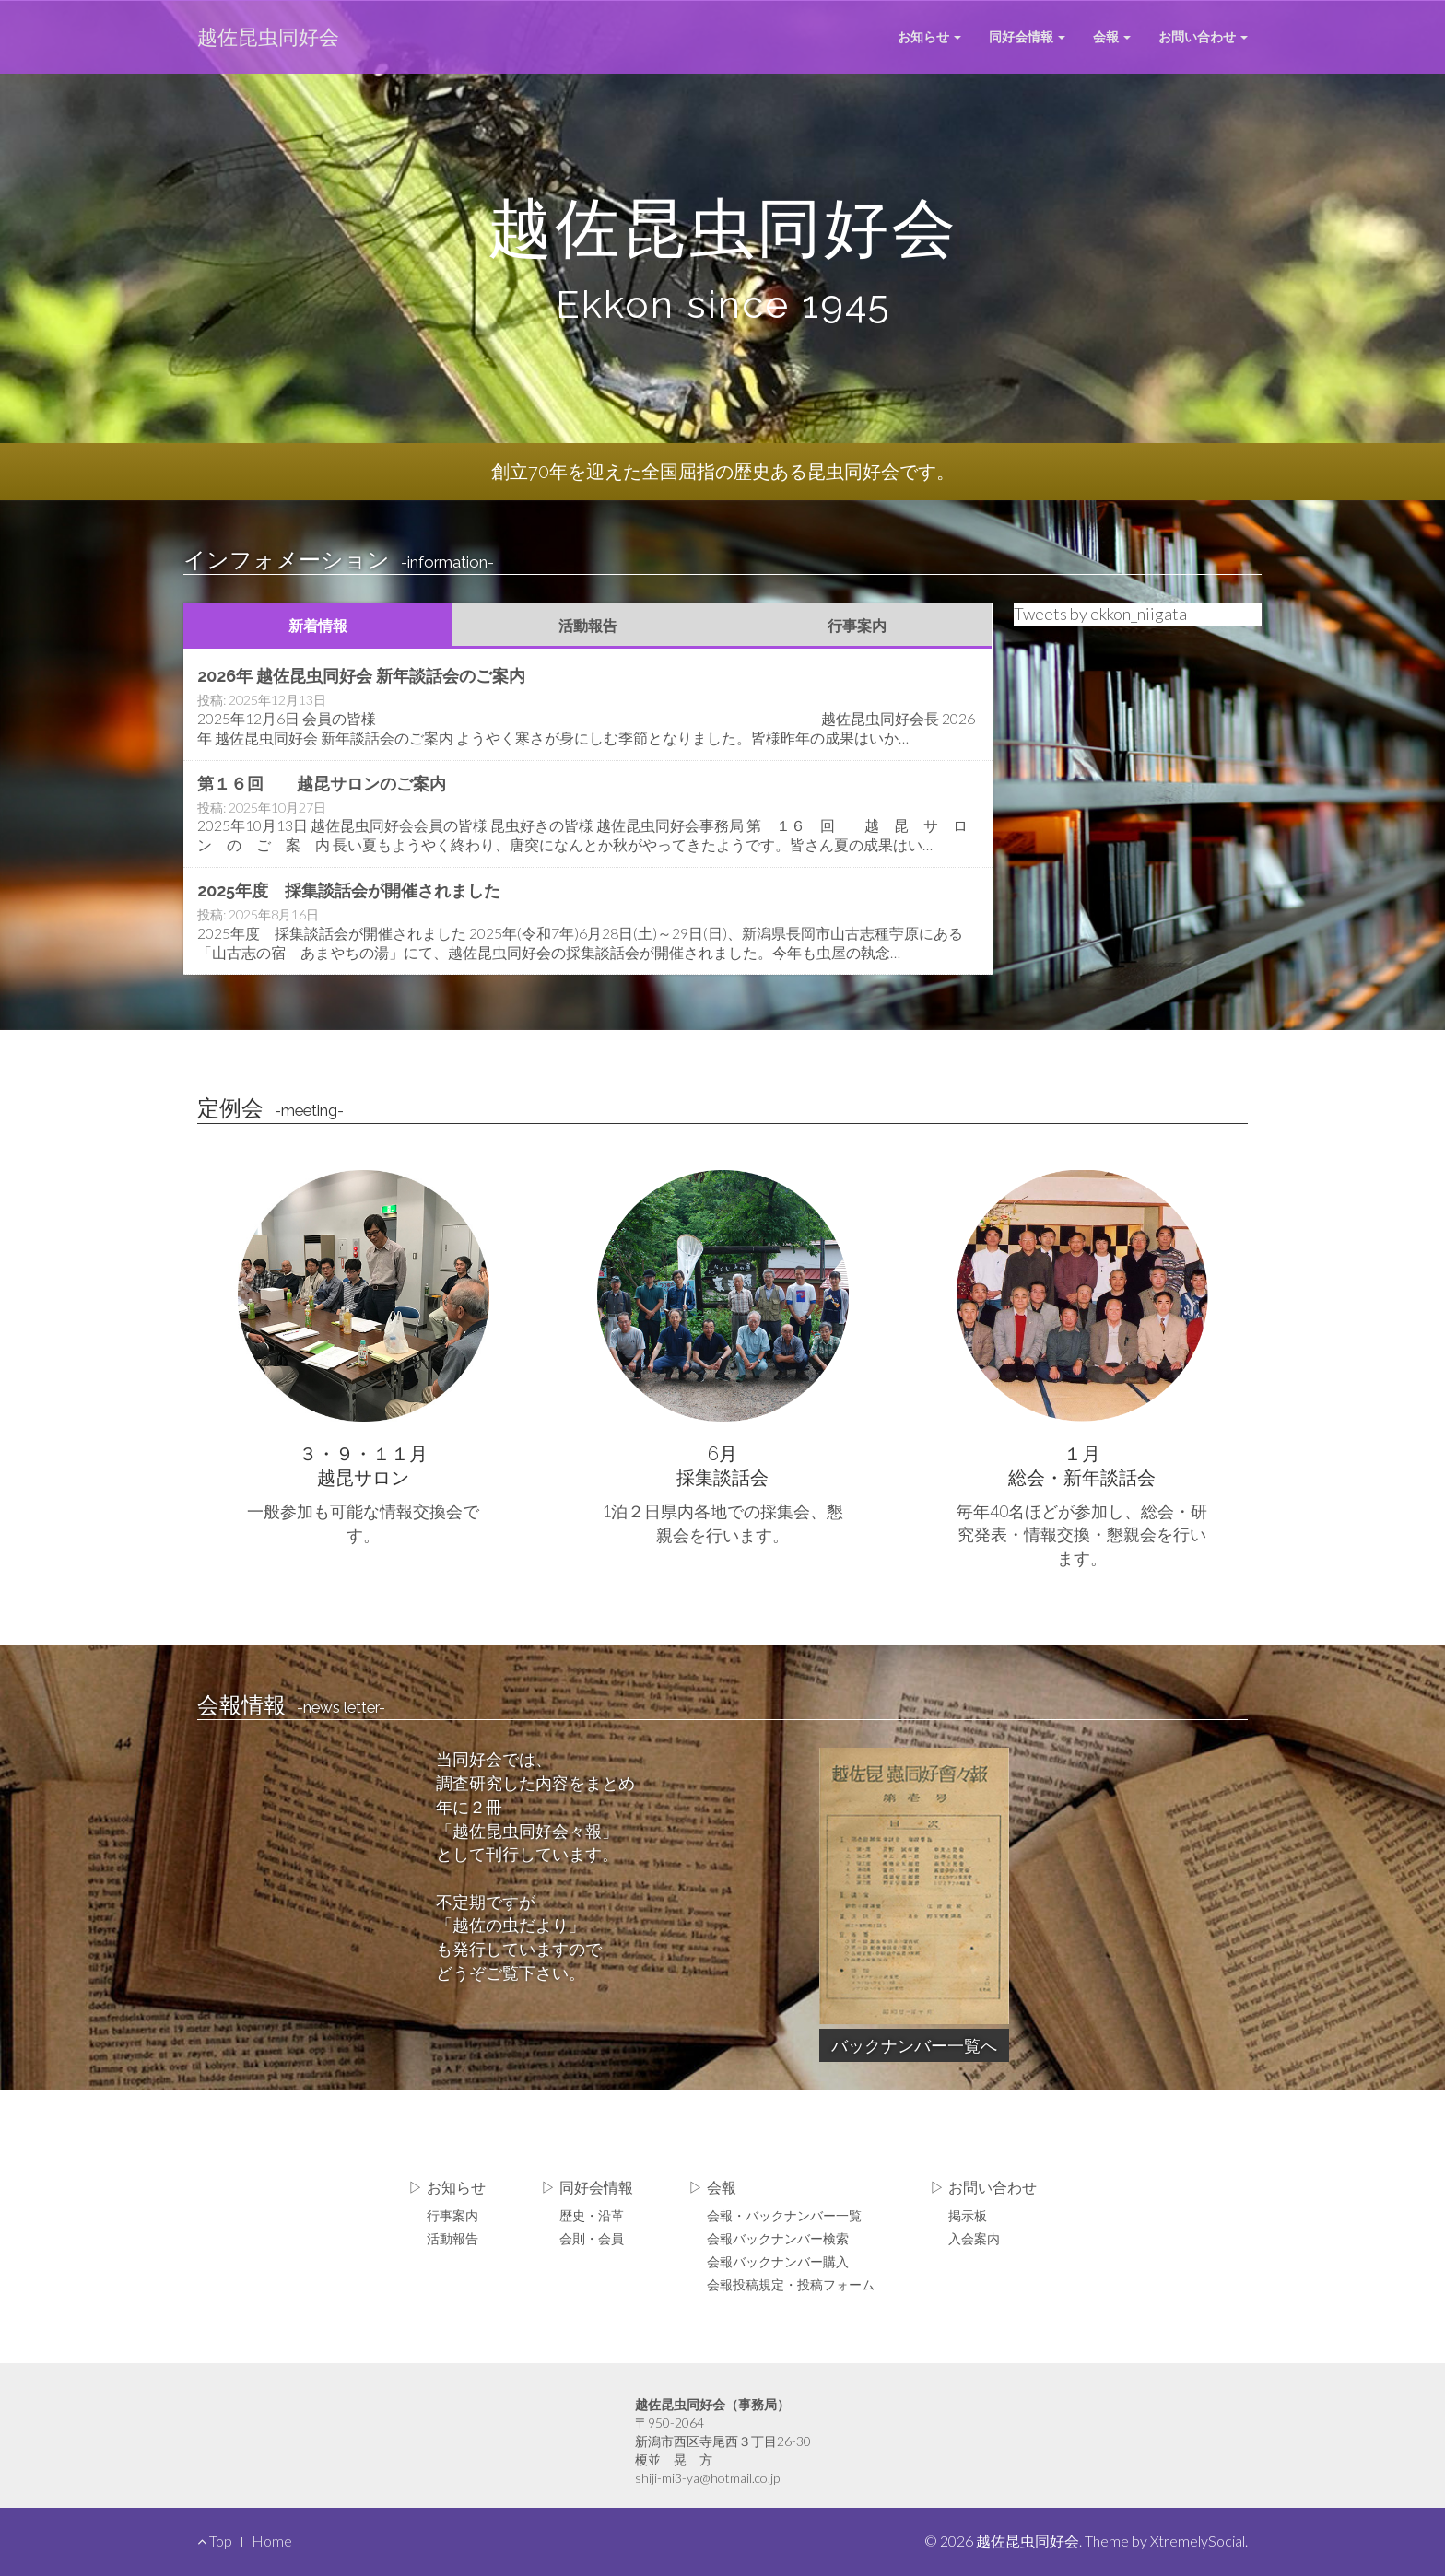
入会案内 (974, 2238)
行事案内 (857, 625)
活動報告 (587, 625)
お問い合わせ (1203, 36)
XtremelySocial (1197, 2540)
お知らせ (929, 36)
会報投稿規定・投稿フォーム (791, 2284)
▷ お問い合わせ (983, 2187)
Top (214, 2540)
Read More (588, 706)
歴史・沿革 (591, 2215)
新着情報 (317, 625)
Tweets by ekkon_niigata (1100, 613)
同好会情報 (1027, 36)
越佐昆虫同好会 (268, 36)
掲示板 (967, 2215)
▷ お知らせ (447, 2187)
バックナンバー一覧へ (914, 2045)
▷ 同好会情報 (587, 2187)
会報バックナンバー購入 (778, 2261)
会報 (1112, 36)
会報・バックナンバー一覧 (784, 2215)
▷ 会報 (712, 2187)
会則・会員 (591, 2238)
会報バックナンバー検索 (778, 2238)
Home (272, 2540)
